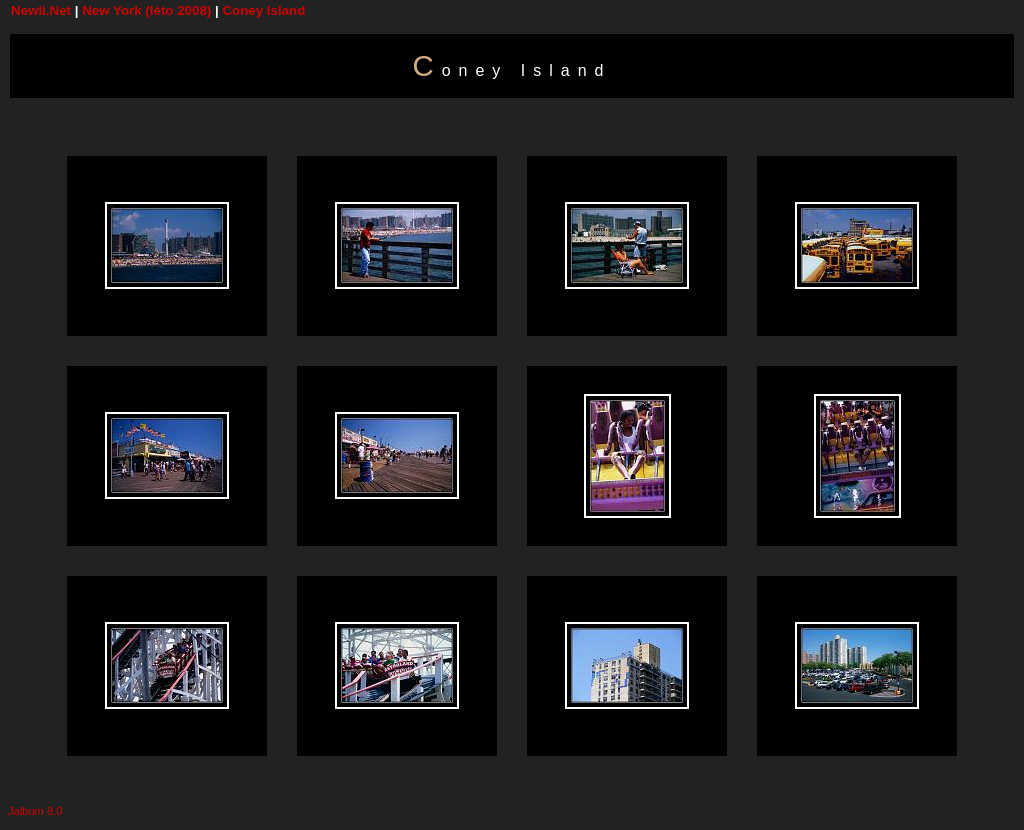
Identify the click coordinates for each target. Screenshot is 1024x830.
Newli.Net (41, 10)
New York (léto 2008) (146, 10)
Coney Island (263, 10)
